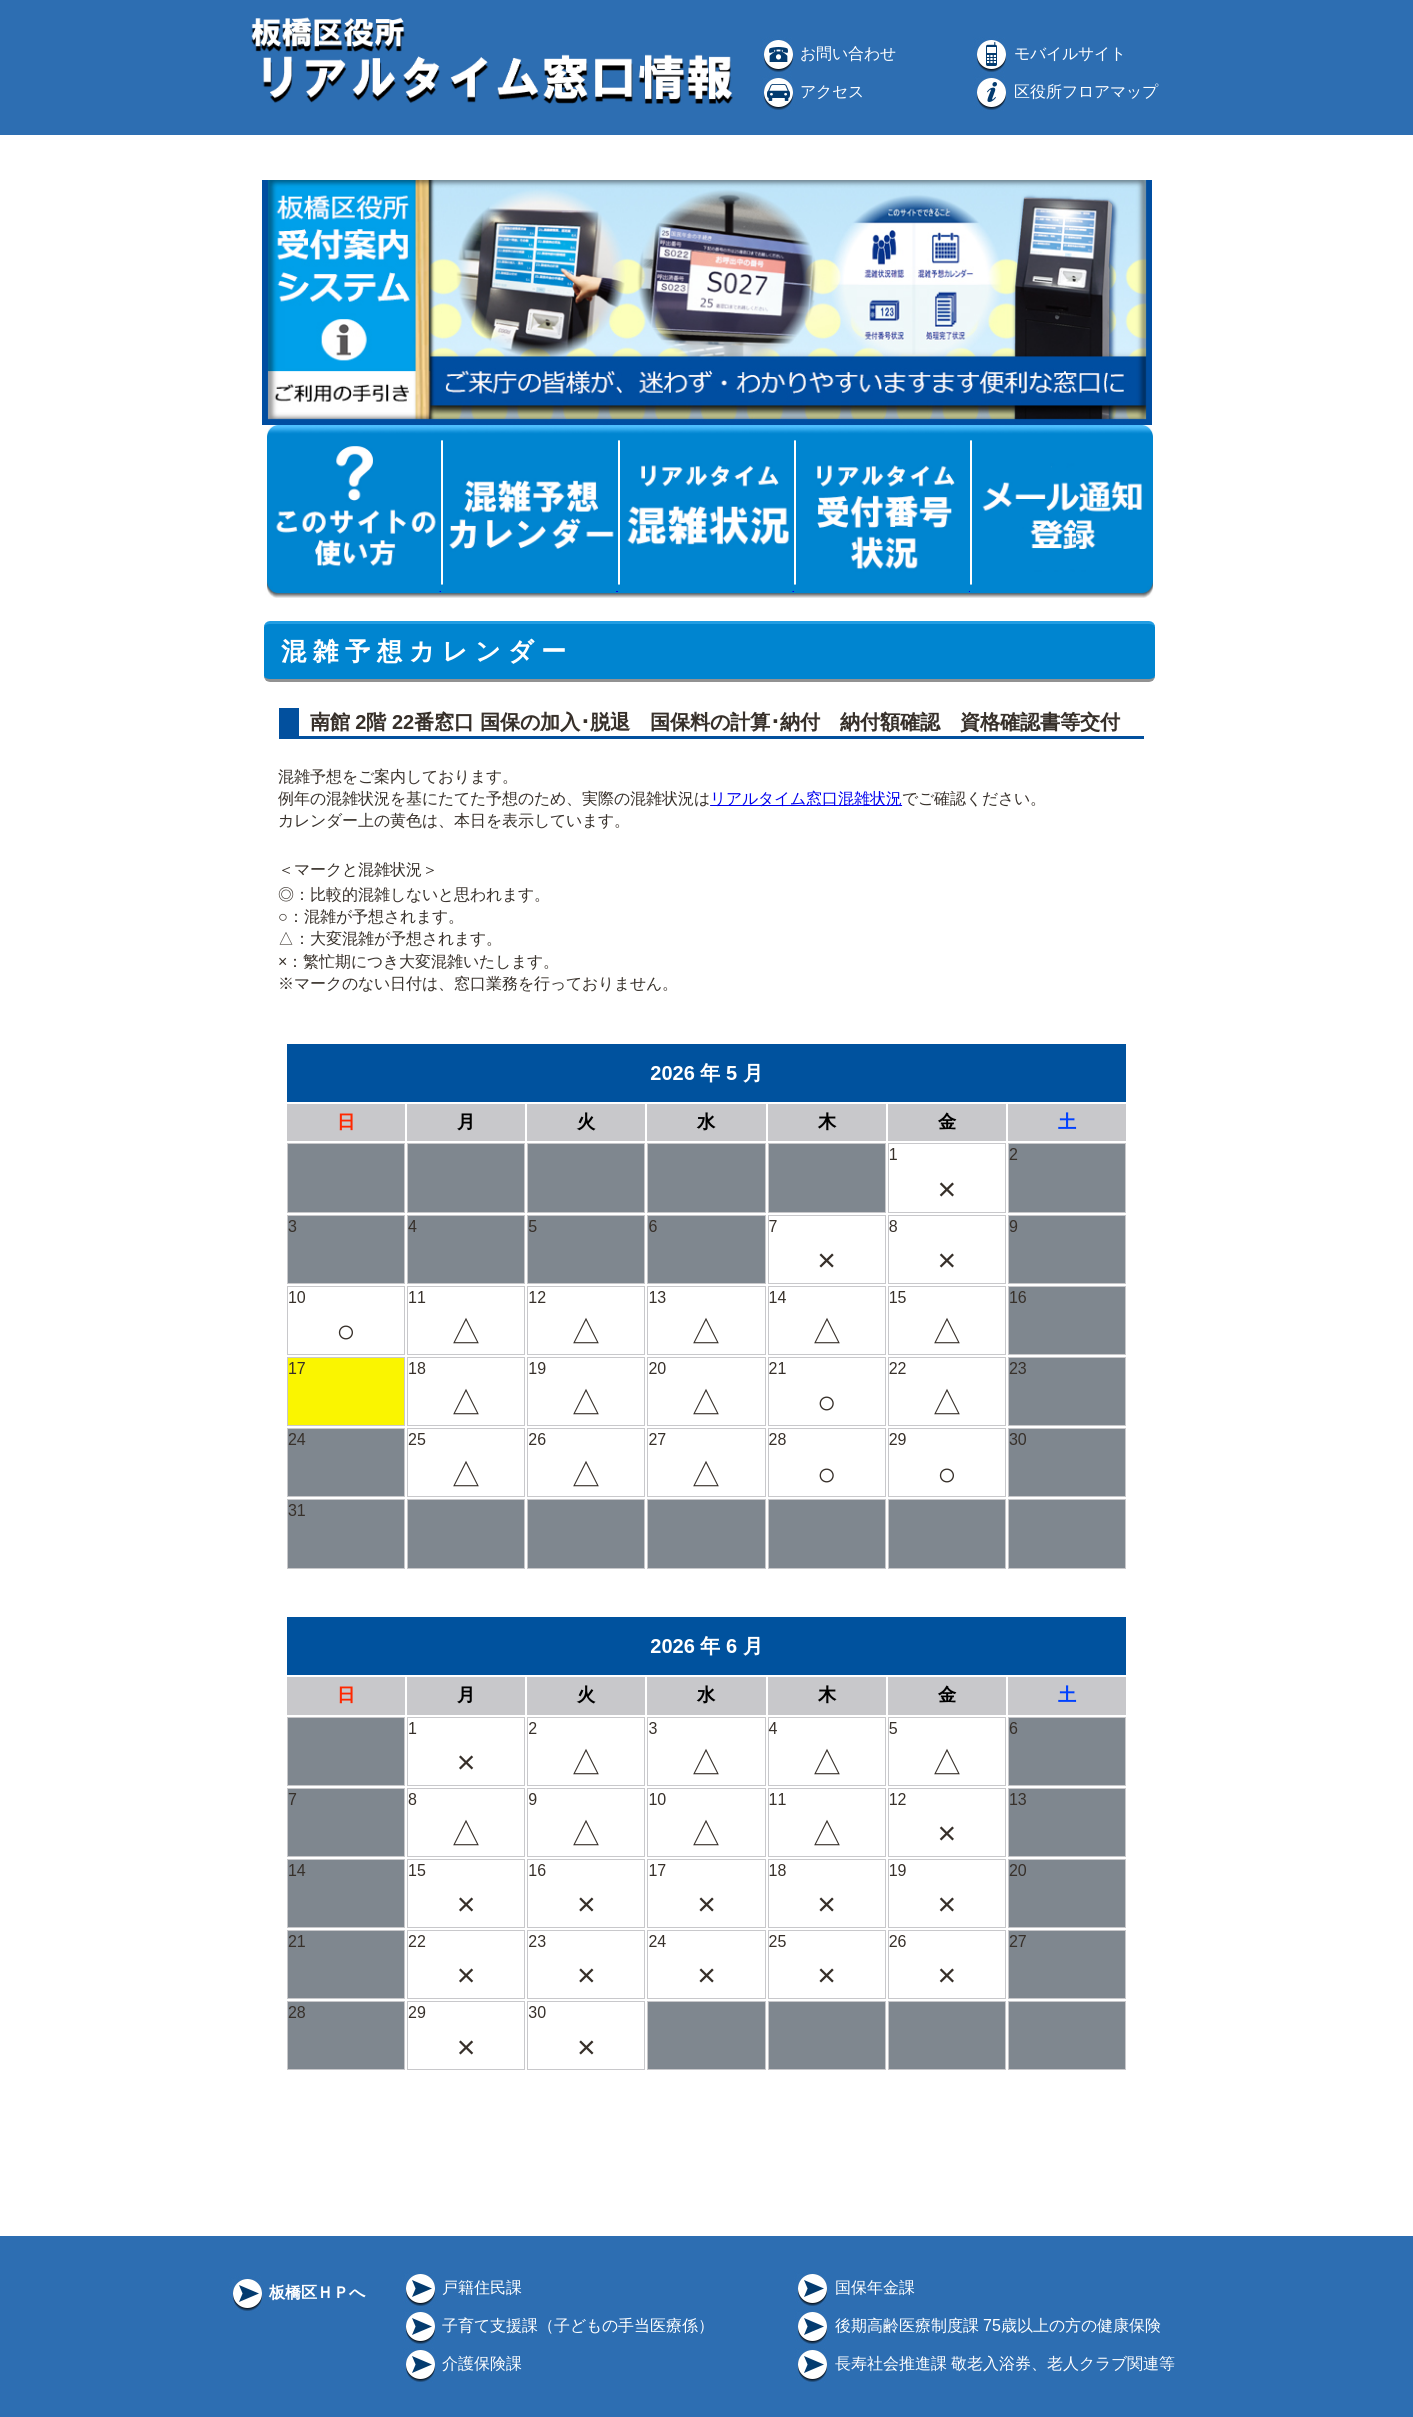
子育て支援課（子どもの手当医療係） (558, 2325)
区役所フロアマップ (1065, 91)
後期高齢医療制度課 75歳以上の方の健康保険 (977, 2325)
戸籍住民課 (462, 2287)
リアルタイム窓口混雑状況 (806, 798)
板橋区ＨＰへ (297, 2292)
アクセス (812, 91)
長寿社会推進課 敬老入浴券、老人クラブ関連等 (984, 2363)
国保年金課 (854, 2287)
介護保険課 (462, 2363)
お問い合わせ (828, 53)
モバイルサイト (1049, 53)
